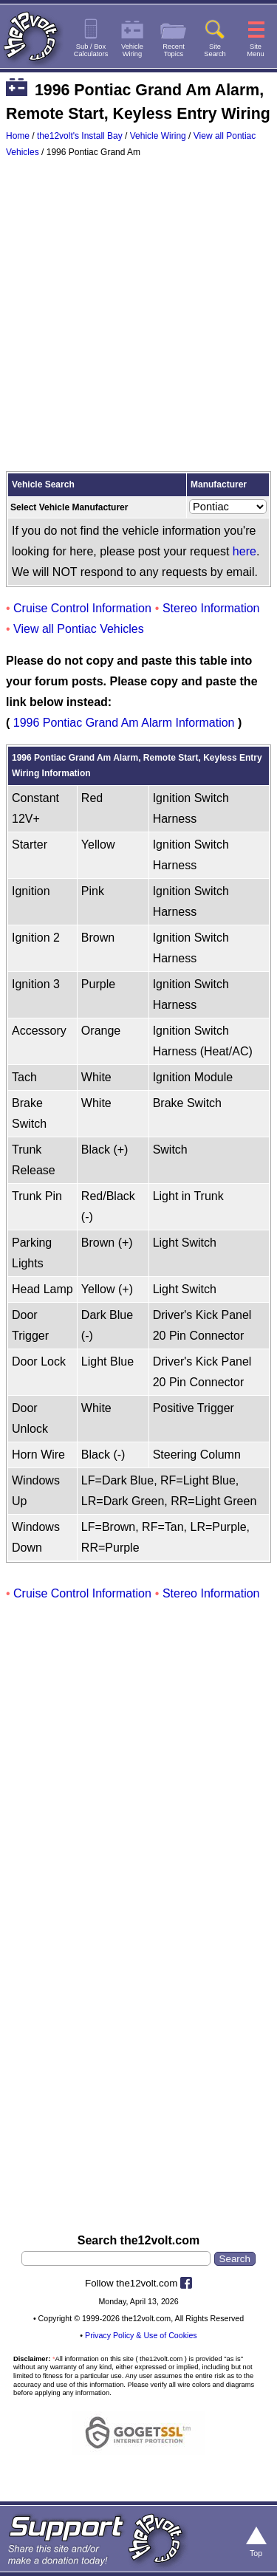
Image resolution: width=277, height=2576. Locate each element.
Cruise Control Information (82, 608)
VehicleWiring (132, 50)
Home (18, 136)
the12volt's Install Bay (80, 136)
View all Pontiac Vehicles (78, 629)
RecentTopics (174, 50)
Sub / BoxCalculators (91, 50)
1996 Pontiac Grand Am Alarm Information (124, 722)
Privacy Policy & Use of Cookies (141, 2335)
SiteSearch (215, 50)
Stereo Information (211, 608)
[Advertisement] (138, 317)
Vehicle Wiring (158, 136)
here (244, 551)
